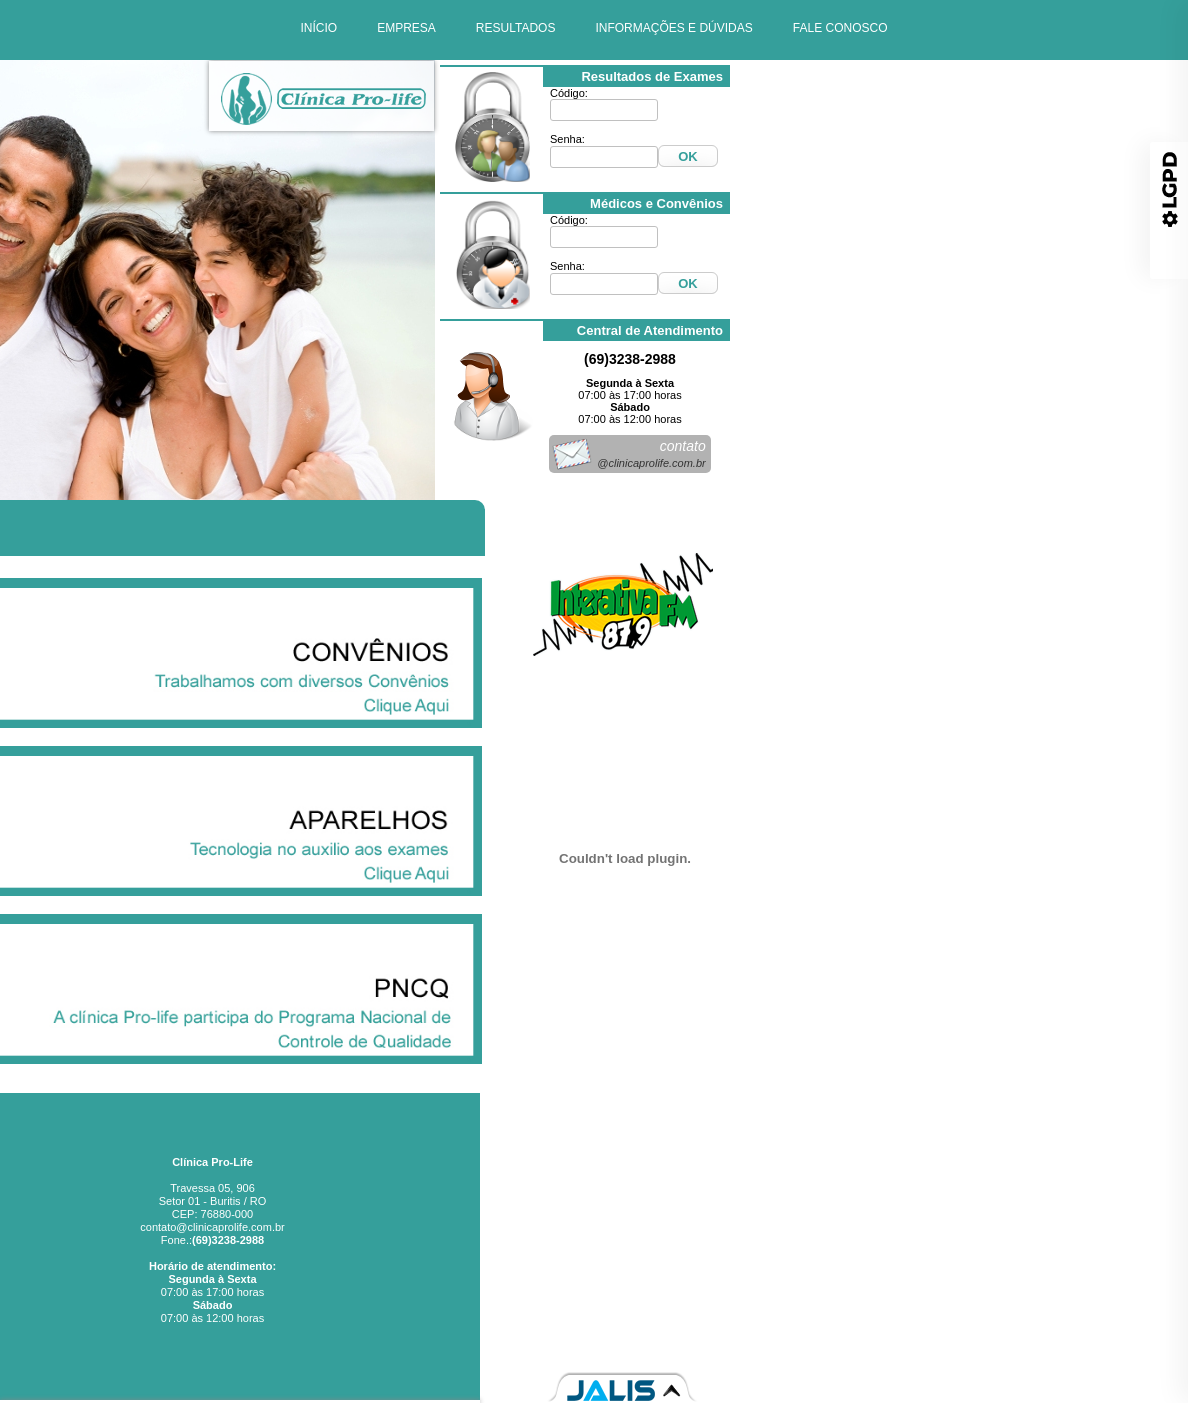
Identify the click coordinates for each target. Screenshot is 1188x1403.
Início (977, 1181)
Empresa (968, 1203)
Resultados (962, 1225)
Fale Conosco (956, 1269)
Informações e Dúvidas (934, 1247)
